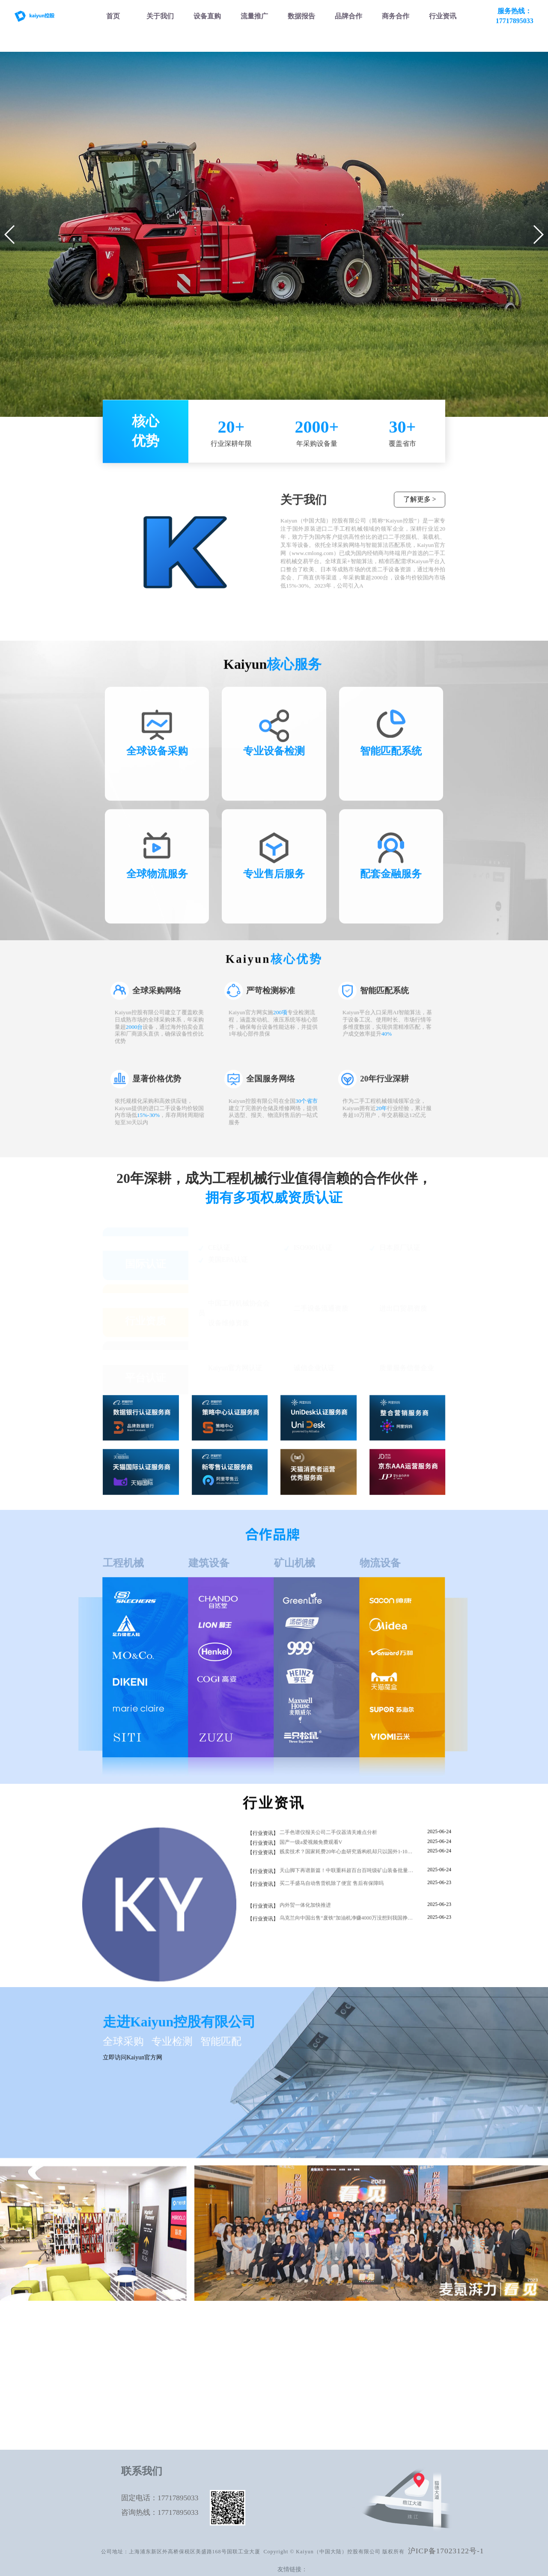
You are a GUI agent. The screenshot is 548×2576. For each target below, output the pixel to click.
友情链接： (292, 2569)
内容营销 (250, 2371)
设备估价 (335, 2357)
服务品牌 (421, 2342)
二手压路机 (164, 2414)
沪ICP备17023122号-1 (446, 2551)
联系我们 (421, 2385)
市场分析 (335, 2342)
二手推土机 (164, 2385)
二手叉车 (164, 2371)
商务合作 (421, 2357)
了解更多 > (419, 507)
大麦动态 (421, 2371)
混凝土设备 (164, 2428)
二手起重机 (164, 2400)
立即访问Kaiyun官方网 (132, 2065)
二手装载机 (164, 2357)
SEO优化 (250, 2342)
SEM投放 (249, 2357)
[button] (10, 234)
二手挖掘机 (164, 2342)
